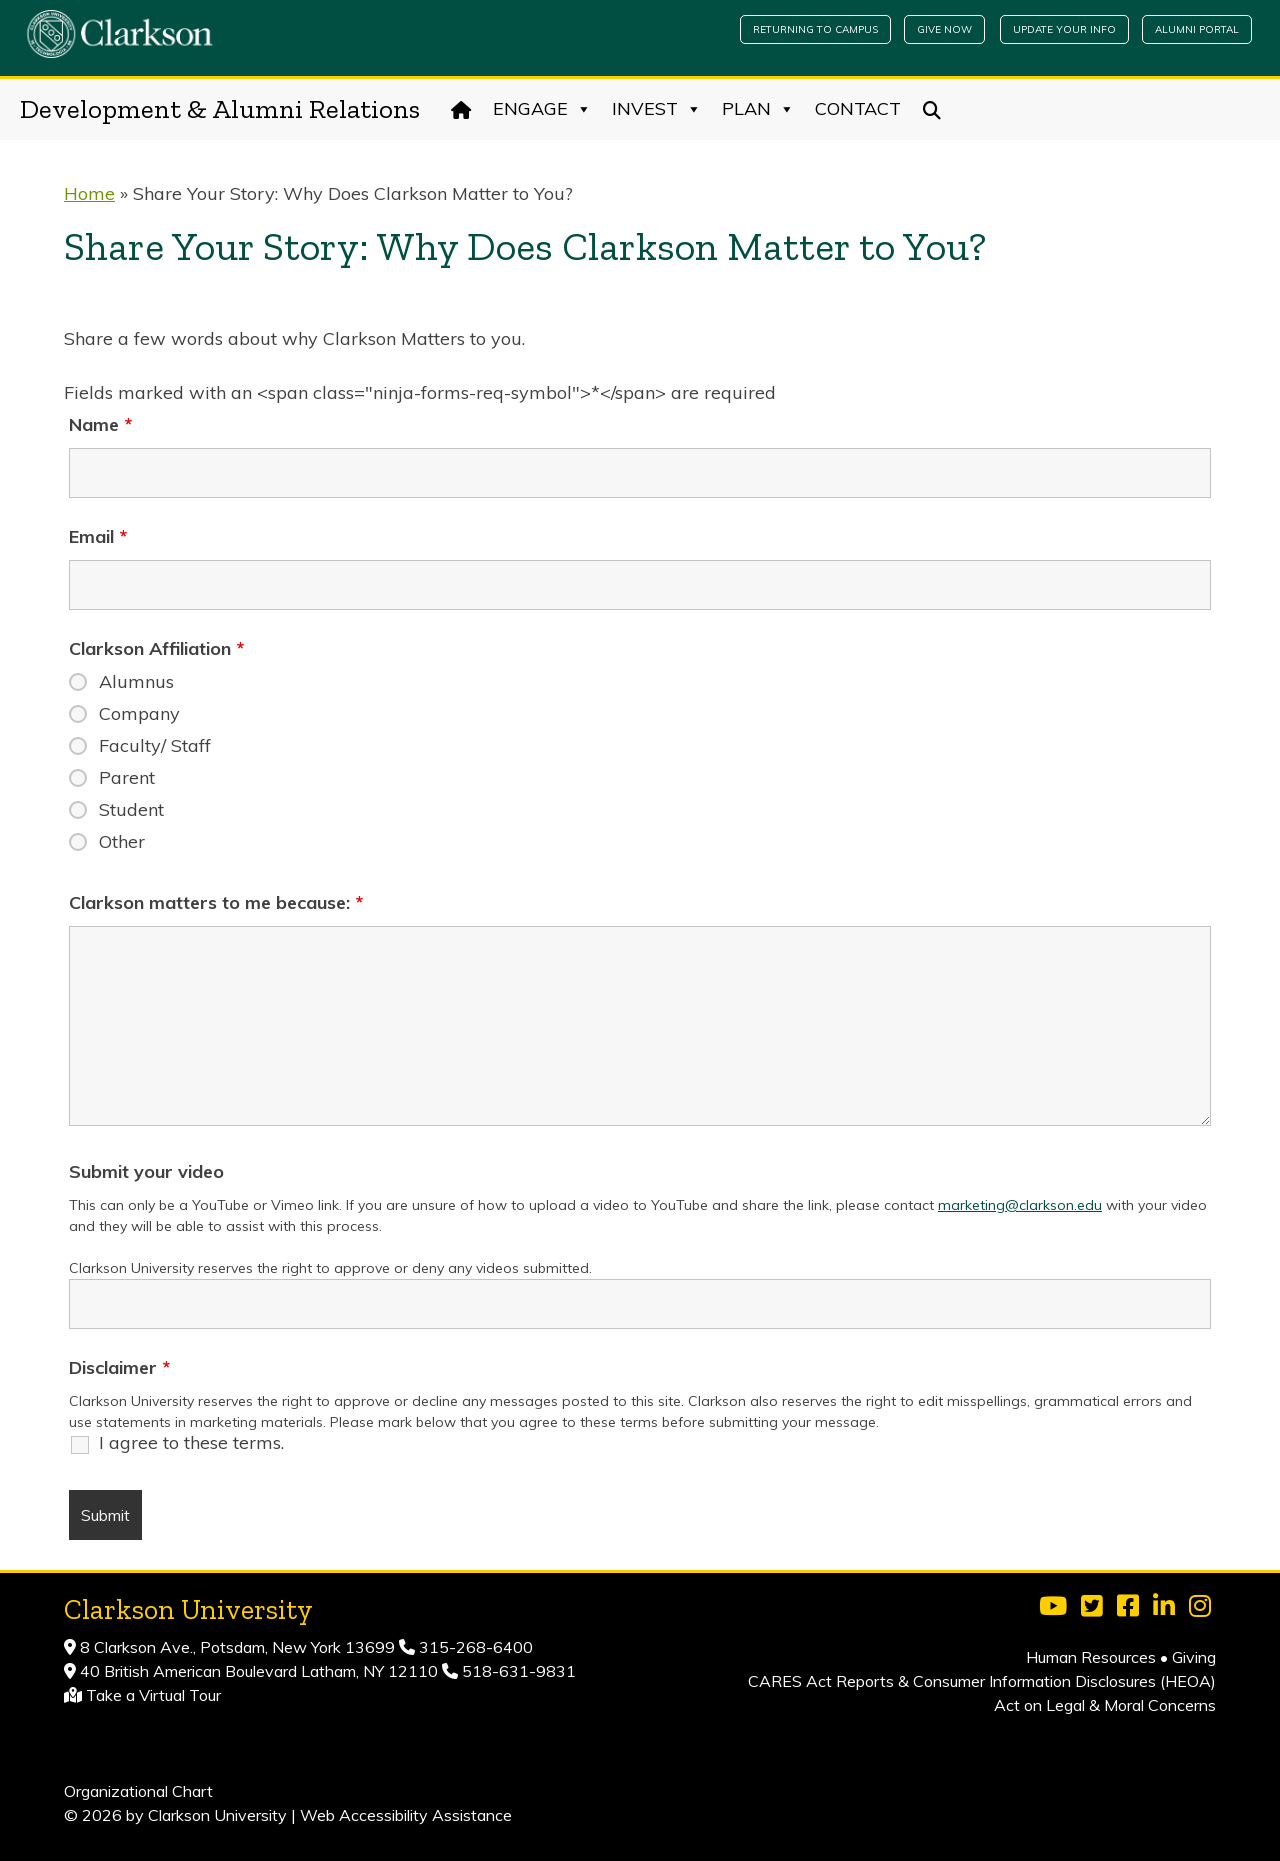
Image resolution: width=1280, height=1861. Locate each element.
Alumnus (136, 682)
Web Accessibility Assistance (406, 1815)
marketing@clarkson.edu (1020, 1205)
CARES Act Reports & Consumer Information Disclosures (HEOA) (982, 1681)
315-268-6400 (474, 1647)
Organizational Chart (138, 1791)
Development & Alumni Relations (220, 109)
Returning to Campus (815, 29)
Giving (1194, 1657)
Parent (127, 778)
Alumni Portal (1197, 29)
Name (100, 425)
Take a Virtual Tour (153, 1695)
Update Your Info (1064, 29)
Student (131, 810)
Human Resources (1091, 1657)
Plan (758, 109)
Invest (657, 109)
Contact (858, 108)
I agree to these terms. (191, 1443)
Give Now (944, 29)
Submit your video (146, 1172)
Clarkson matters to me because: (216, 903)
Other (122, 842)
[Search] (932, 109)
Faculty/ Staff (155, 746)
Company (139, 714)
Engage (542, 109)
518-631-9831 (517, 1671)
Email (98, 537)
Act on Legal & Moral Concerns (1105, 1705)
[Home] (461, 109)
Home (89, 193)
